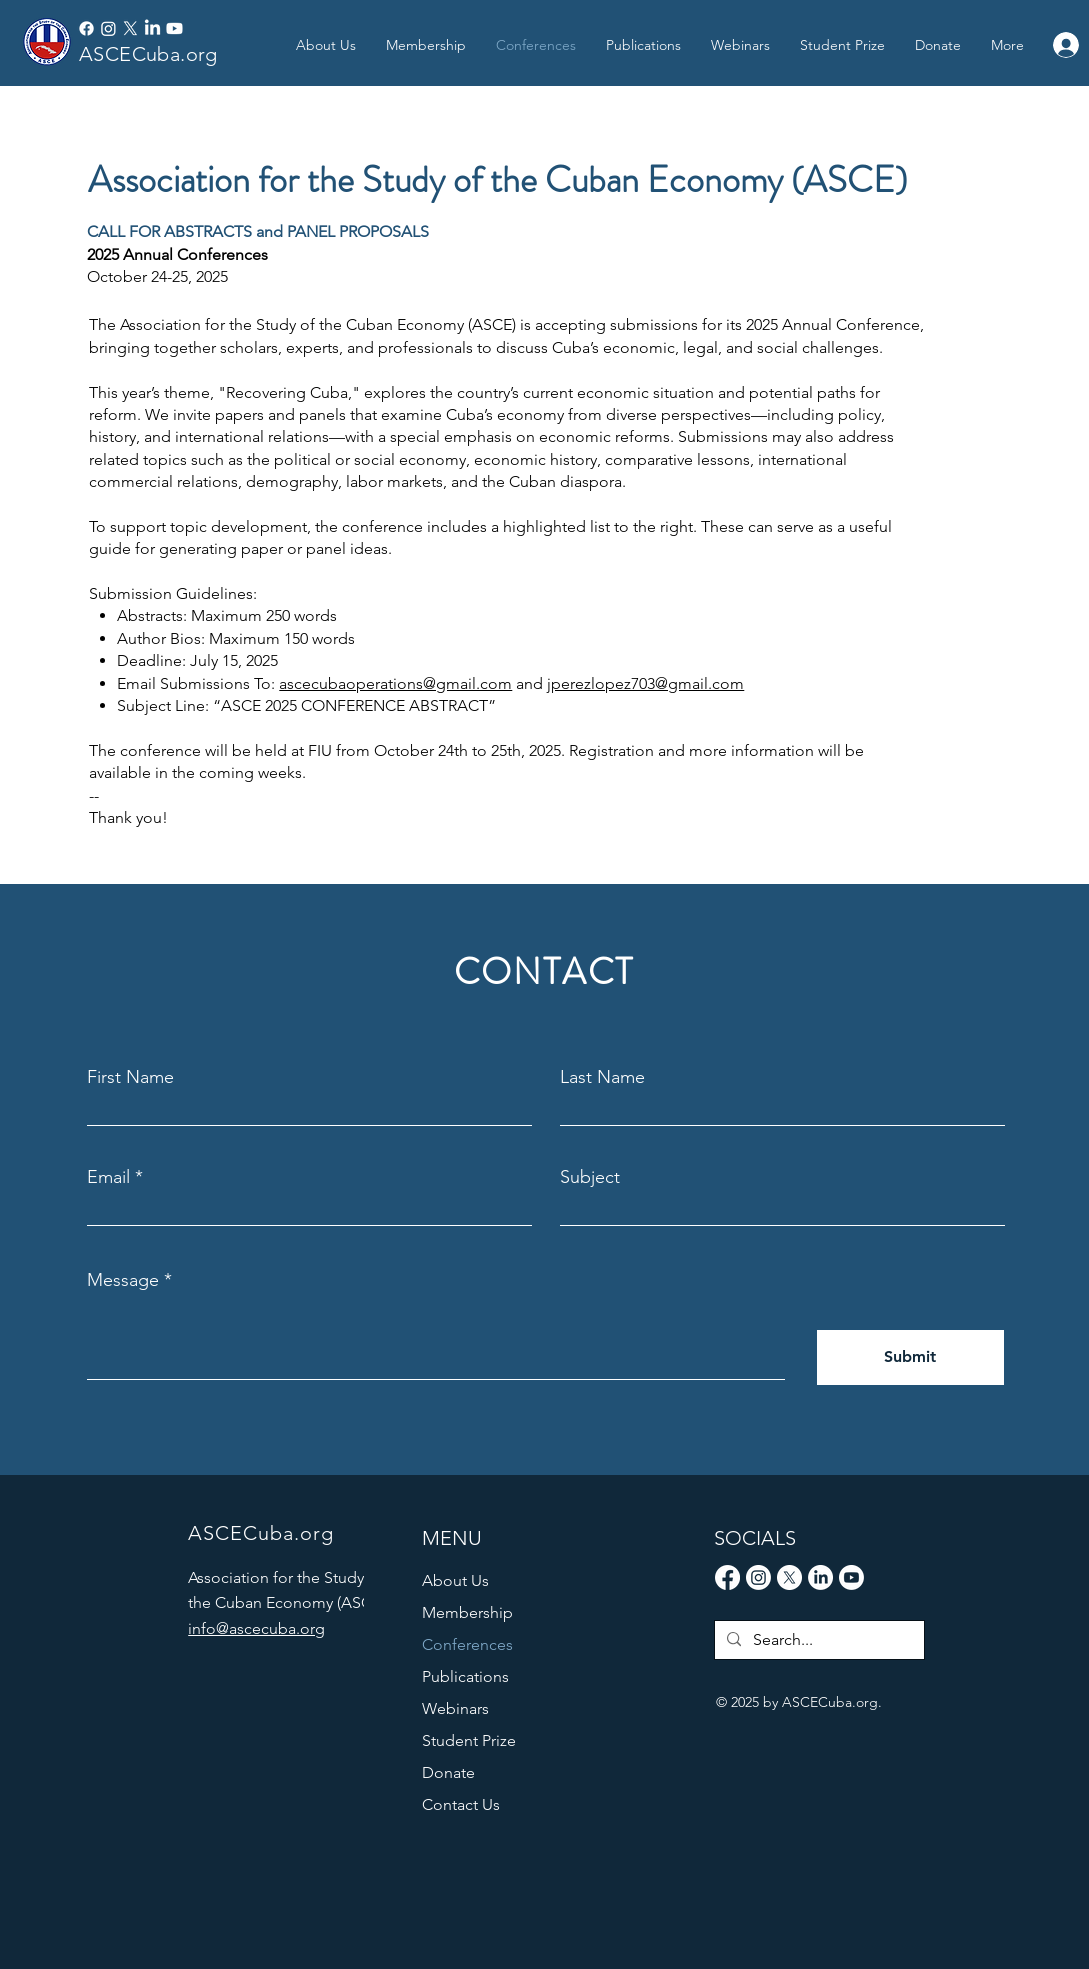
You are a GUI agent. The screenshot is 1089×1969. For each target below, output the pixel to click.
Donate (448, 1772)
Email (108, 1177)
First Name (130, 1077)
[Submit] (910, 1357)
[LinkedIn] (152, 28)
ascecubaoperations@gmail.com (395, 683)
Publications (465, 1676)
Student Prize (469, 1740)
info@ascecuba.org (256, 1628)
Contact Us (461, 1804)
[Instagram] (108, 28)
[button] (643, 45)
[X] (130, 28)
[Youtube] (174, 28)
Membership (467, 1612)
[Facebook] (86, 28)
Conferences (467, 1644)
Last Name (602, 1077)
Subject (590, 1177)
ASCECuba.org (148, 54)
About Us (455, 1580)
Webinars (455, 1708)
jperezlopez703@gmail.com (645, 683)
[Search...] (817, 1640)
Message (123, 1280)
